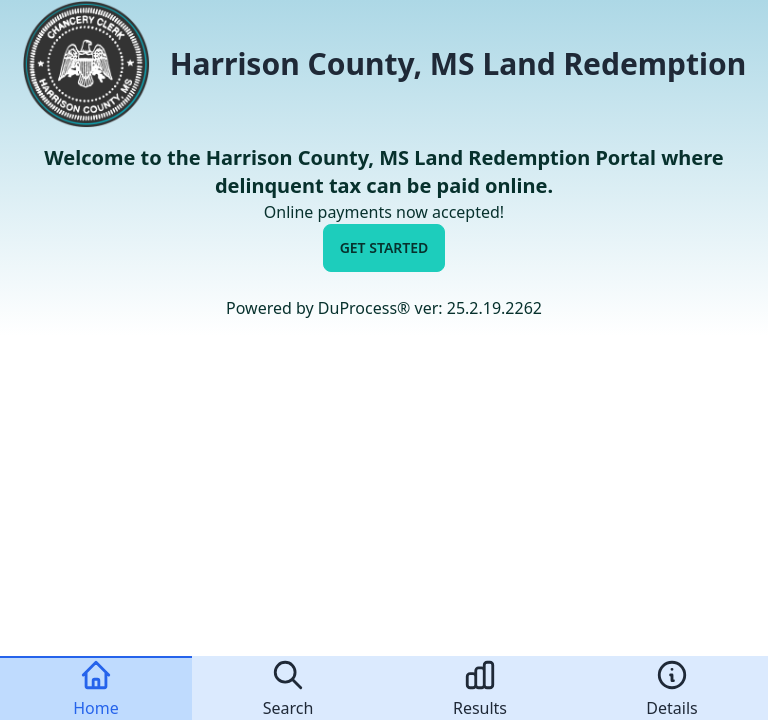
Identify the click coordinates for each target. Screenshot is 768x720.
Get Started (384, 247)
